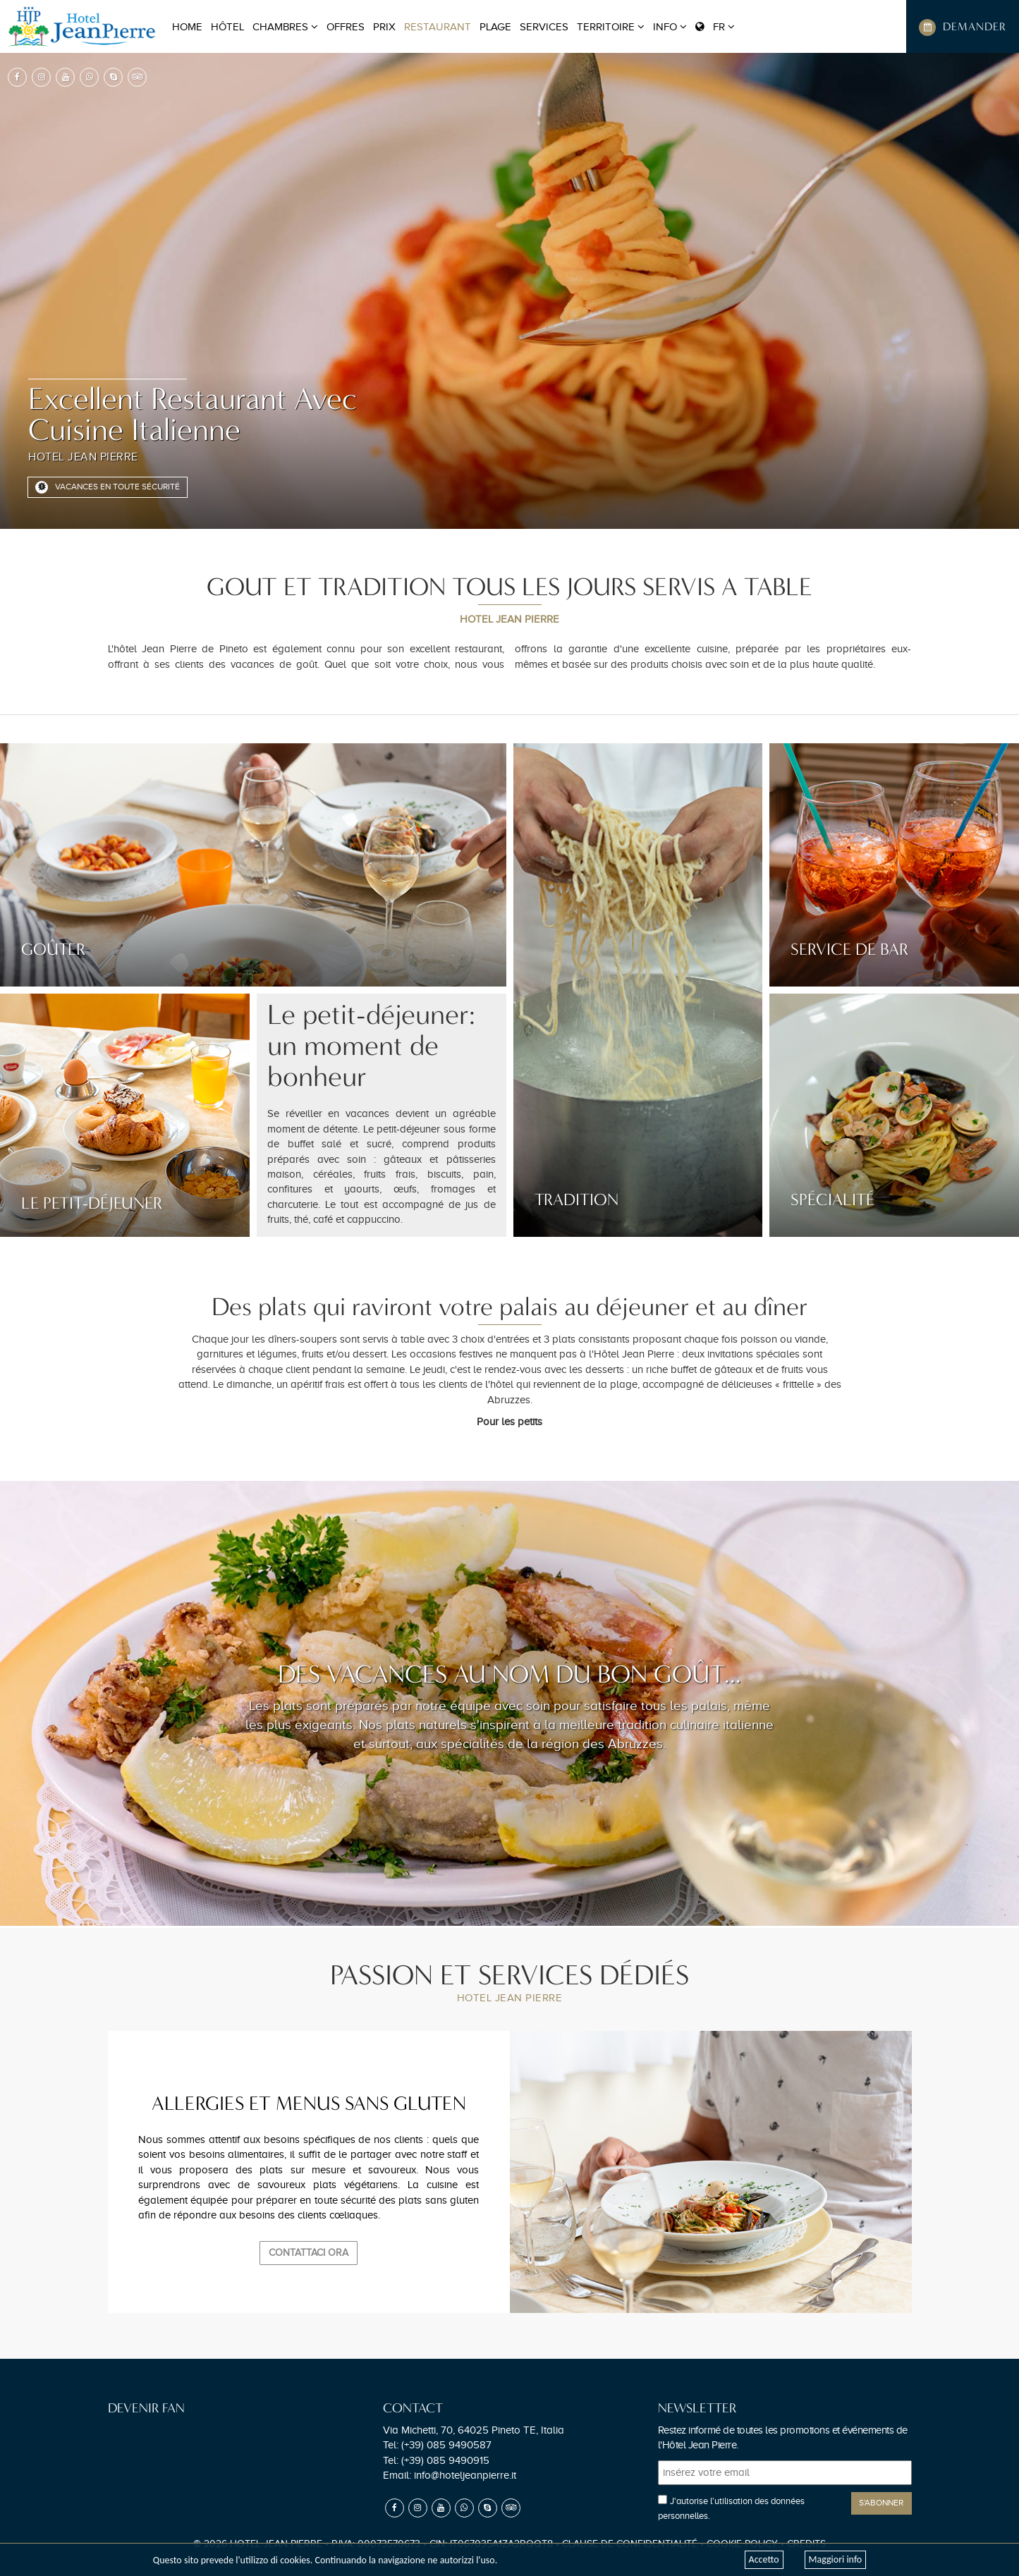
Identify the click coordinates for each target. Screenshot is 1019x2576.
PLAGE (495, 26)
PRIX (384, 26)
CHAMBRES (285, 26)
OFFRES (346, 26)
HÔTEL (227, 26)
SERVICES (544, 26)
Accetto (764, 2559)
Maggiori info (835, 2559)
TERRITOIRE (611, 26)
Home (187, 26)
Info (670, 26)
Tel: (437, 2444)
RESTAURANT (437, 26)
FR (715, 26)
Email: (449, 2475)
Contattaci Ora (308, 2252)
